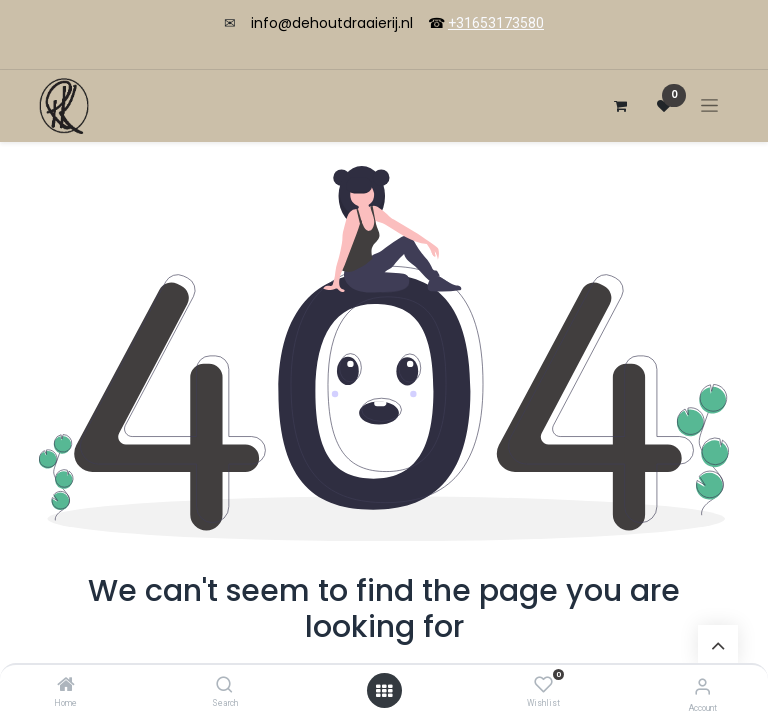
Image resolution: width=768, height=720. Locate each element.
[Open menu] (384, 691)
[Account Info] (702, 686)
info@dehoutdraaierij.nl (332, 23)
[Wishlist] (543, 685)
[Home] (66, 686)
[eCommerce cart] (620, 106)
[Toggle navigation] (709, 105)
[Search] (224, 686)
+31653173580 (496, 23)
